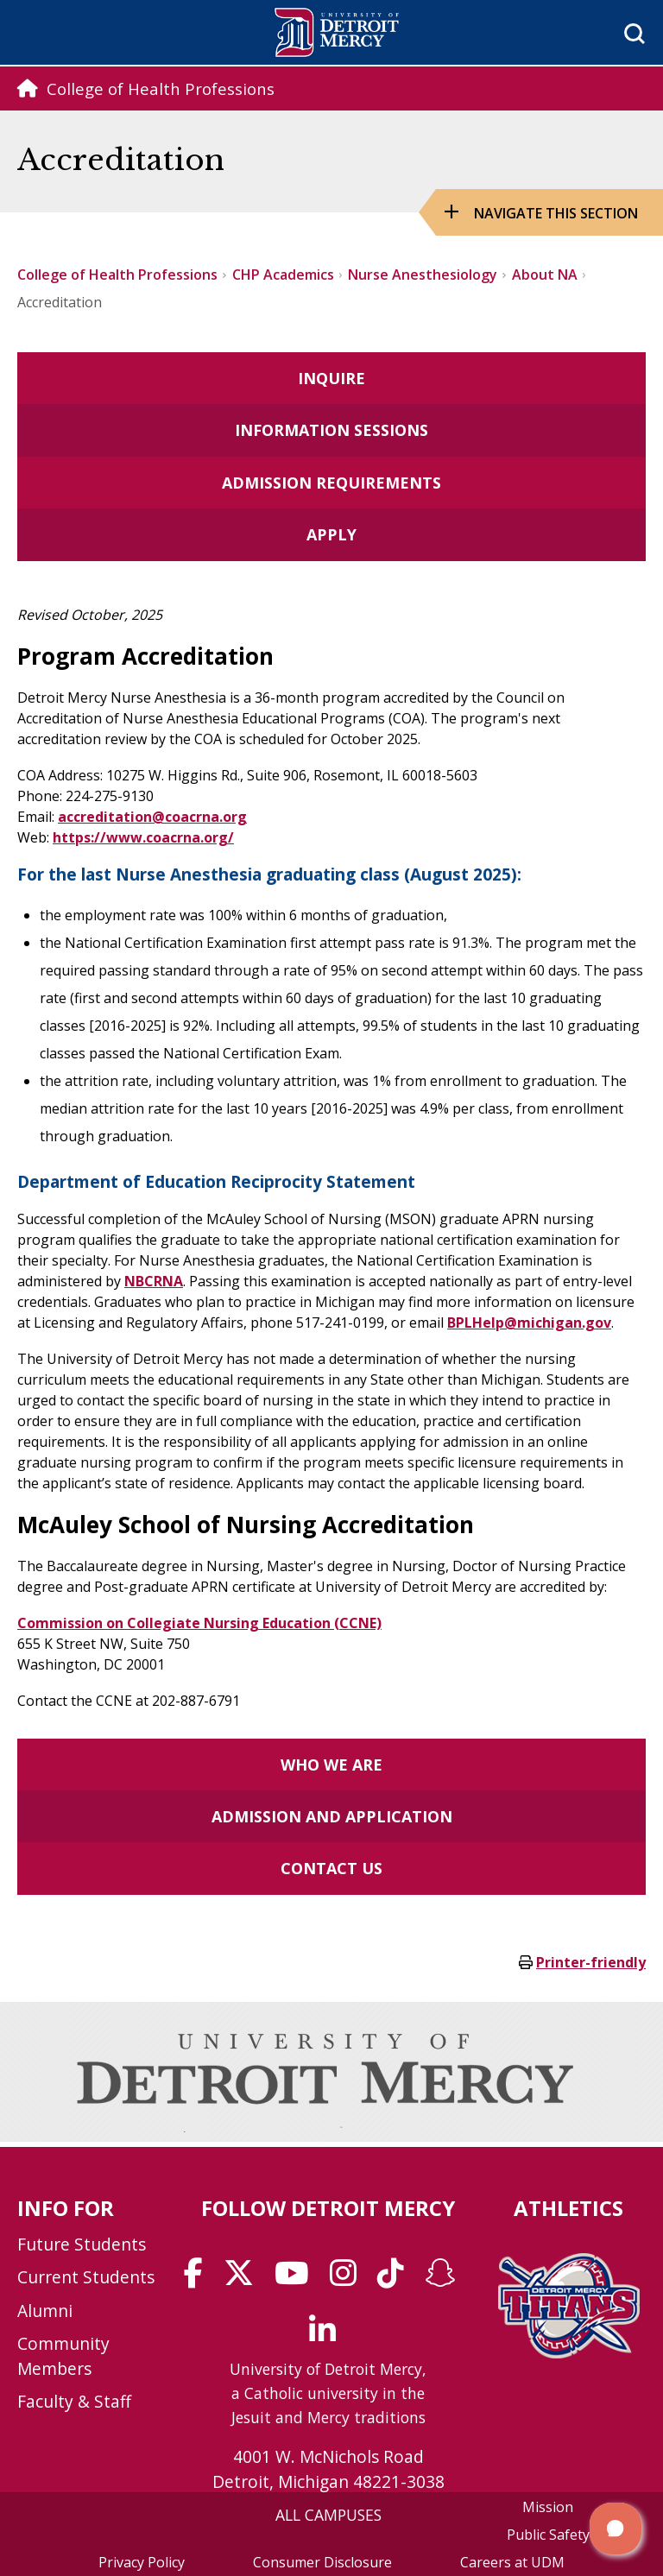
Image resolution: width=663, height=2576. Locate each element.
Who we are (331, 1764)
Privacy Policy (141, 2562)
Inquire (331, 378)
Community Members (63, 2356)
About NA (545, 274)
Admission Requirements (331, 482)
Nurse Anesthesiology (422, 274)
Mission (547, 2506)
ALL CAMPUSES (328, 2514)
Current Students (86, 2277)
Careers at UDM (512, 2562)
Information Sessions (331, 430)
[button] (615, 2528)
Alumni (45, 2310)
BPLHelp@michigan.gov (529, 1322)
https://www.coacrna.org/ (143, 837)
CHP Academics (283, 274)
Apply (331, 534)
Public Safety (548, 2534)
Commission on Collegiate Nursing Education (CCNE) (199, 1622)
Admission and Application (332, 1816)
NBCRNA (153, 1281)
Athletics (568, 2208)
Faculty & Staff (74, 2401)
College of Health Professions (117, 274)
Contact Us (331, 1868)
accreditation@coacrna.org (152, 816)
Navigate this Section (556, 213)
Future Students (81, 2244)
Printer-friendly (591, 1962)
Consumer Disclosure (322, 2562)
